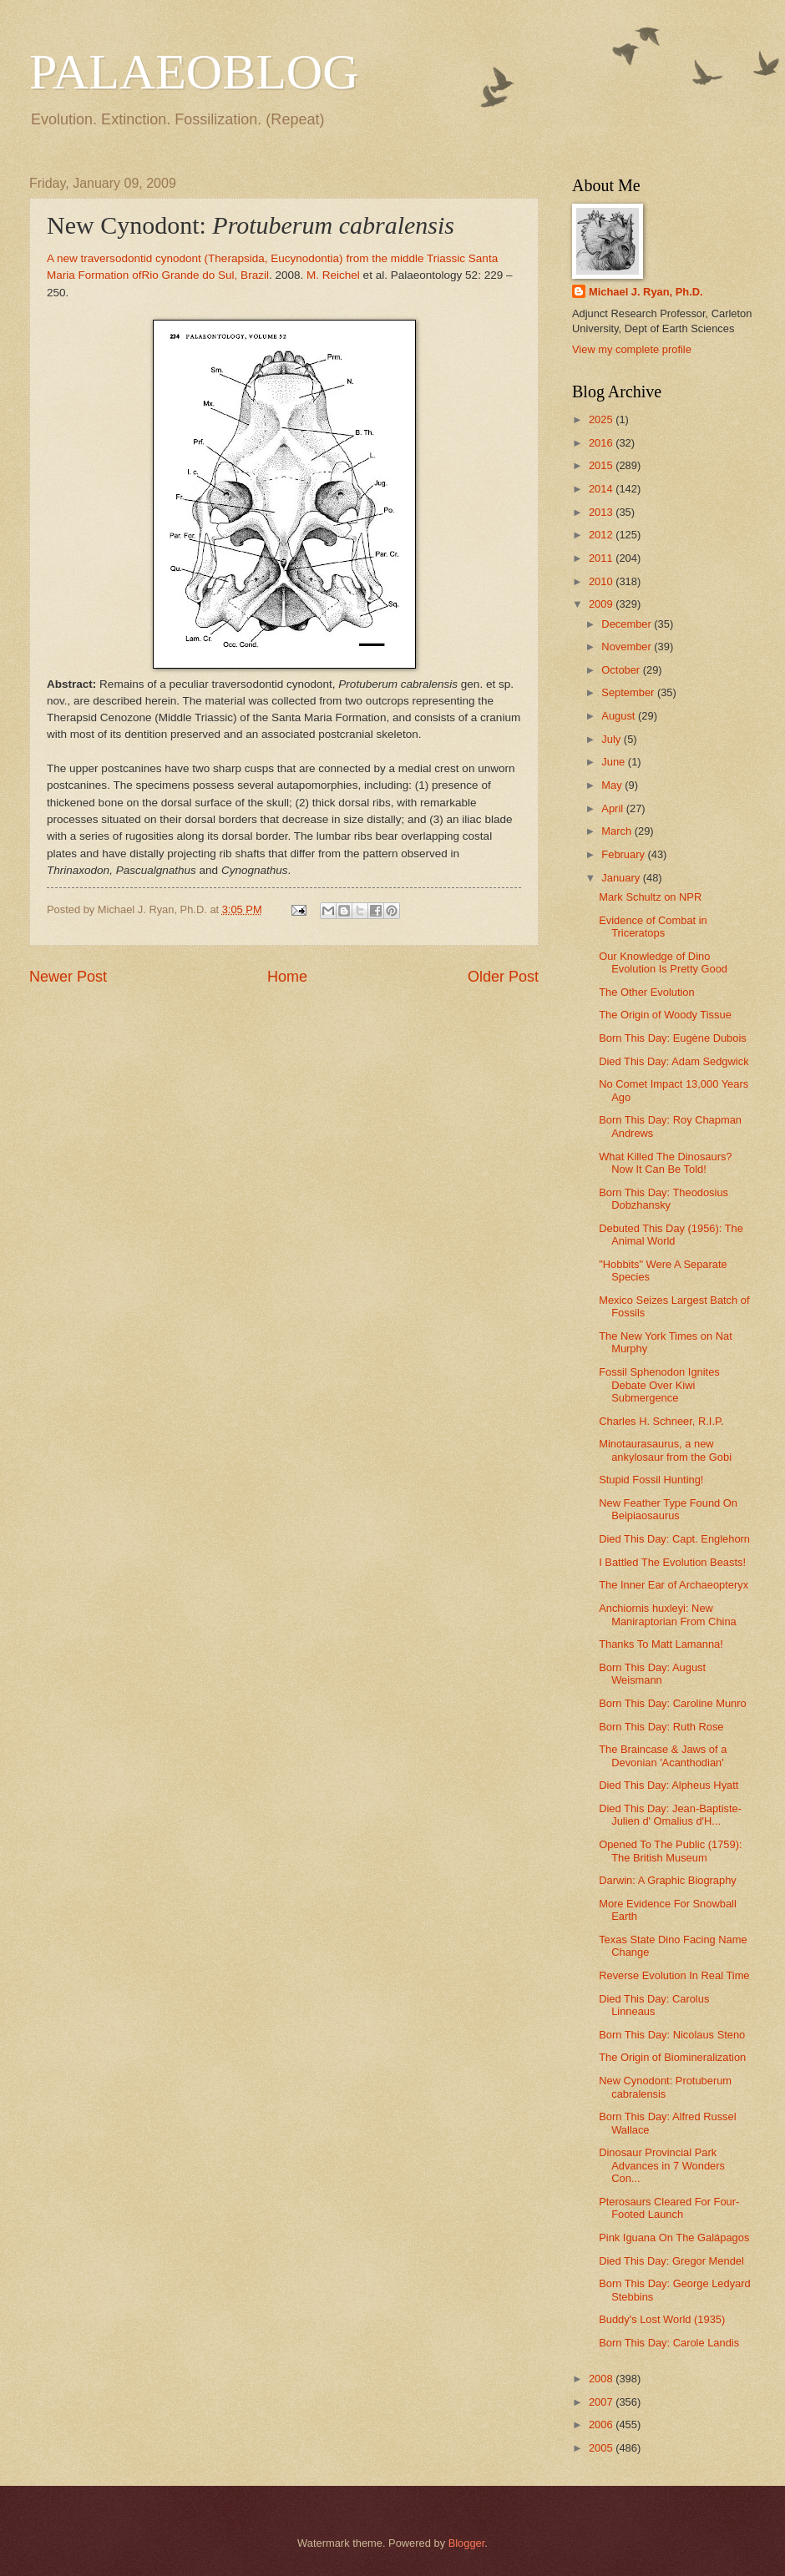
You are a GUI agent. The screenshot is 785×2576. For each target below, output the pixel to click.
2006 (602, 2424)
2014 (602, 488)
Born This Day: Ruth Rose (661, 1726)
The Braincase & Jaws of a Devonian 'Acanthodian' (663, 1755)
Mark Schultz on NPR (650, 897)
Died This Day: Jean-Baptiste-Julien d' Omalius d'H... (670, 1814)
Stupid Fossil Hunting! (651, 1479)
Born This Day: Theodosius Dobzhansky (663, 1198)
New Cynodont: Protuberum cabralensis (665, 2086)
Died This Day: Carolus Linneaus (654, 2005)
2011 (602, 558)
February (624, 854)
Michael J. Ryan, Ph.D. (646, 291)
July (612, 739)
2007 (602, 2402)
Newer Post (68, 976)
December (627, 624)
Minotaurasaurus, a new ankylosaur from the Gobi (665, 1449)
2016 (602, 443)
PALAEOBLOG (193, 71)
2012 (602, 534)
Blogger (466, 2543)
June (614, 761)
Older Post (503, 976)
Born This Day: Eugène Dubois (673, 1038)
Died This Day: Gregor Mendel (671, 2261)
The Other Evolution (647, 992)
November (627, 646)
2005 (602, 2448)
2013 (602, 512)
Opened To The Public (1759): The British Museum (670, 1850)
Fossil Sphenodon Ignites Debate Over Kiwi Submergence (659, 1385)
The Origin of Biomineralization (672, 2057)
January (621, 877)
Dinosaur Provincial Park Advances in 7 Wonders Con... (662, 2165)
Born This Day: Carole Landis (669, 2342)
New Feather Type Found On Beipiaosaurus (668, 1509)
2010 (602, 581)
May (613, 785)
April (613, 808)
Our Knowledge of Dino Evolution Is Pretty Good (663, 962)
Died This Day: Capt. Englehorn (674, 1539)
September (629, 692)
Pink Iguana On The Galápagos (674, 2237)
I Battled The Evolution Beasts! (672, 1562)
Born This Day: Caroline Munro (673, 1703)
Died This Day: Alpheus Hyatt (668, 1785)
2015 (602, 465)
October (621, 670)
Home (287, 976)
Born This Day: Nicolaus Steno (672, 2034)
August (619, 716)
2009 (602, 604)
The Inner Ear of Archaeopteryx (673, 1584)
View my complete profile (631, 349)
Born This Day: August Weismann (652, 1673)
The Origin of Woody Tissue (665, 1014)
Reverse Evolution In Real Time (674, 1975)
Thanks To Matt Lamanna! (661, 1644)
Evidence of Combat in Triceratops (653, 926)
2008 (602, 2378)
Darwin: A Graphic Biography (668, 1880)
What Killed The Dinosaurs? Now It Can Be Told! (665, 1162)
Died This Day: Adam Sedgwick (673, 1061)
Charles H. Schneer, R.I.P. (661, 1421)
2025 (602, 419)
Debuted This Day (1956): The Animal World (671, 1234)
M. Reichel (333, 275)
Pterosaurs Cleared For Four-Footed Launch (669, 2207)
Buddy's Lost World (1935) (662, 2319)
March (617, 831)
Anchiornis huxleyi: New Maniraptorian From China (668, 1614)
